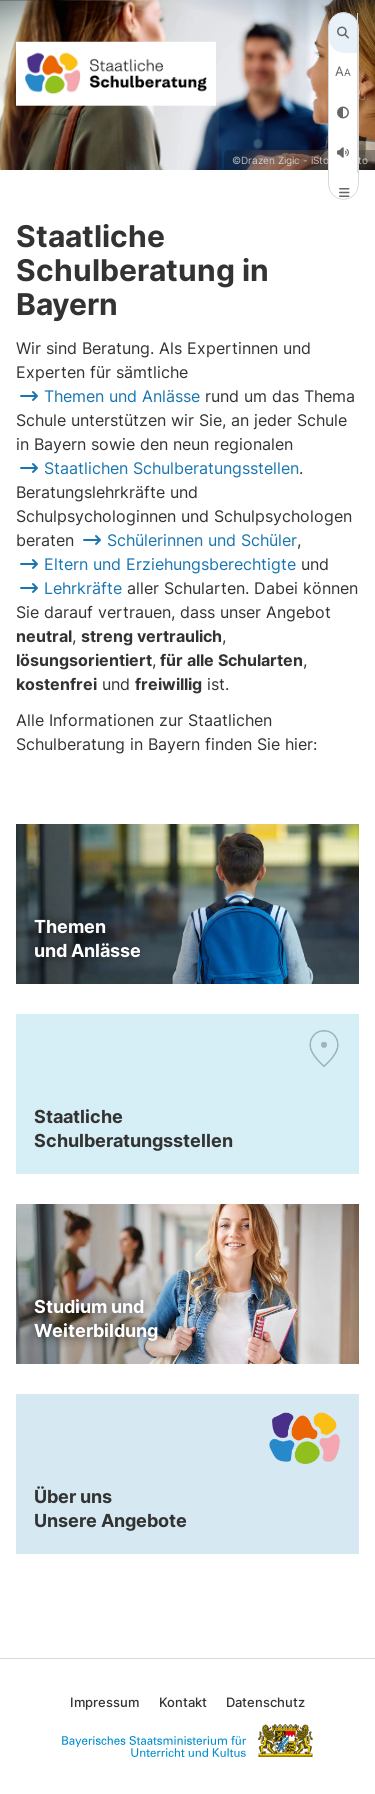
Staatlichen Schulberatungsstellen (171, 468)
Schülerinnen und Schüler (202, 540)
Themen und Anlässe (122, 396)
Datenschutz (265, 1702)
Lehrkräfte (83, 588)
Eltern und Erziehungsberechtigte (170, 564)
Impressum (104, 1702)
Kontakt (183, 1702)
